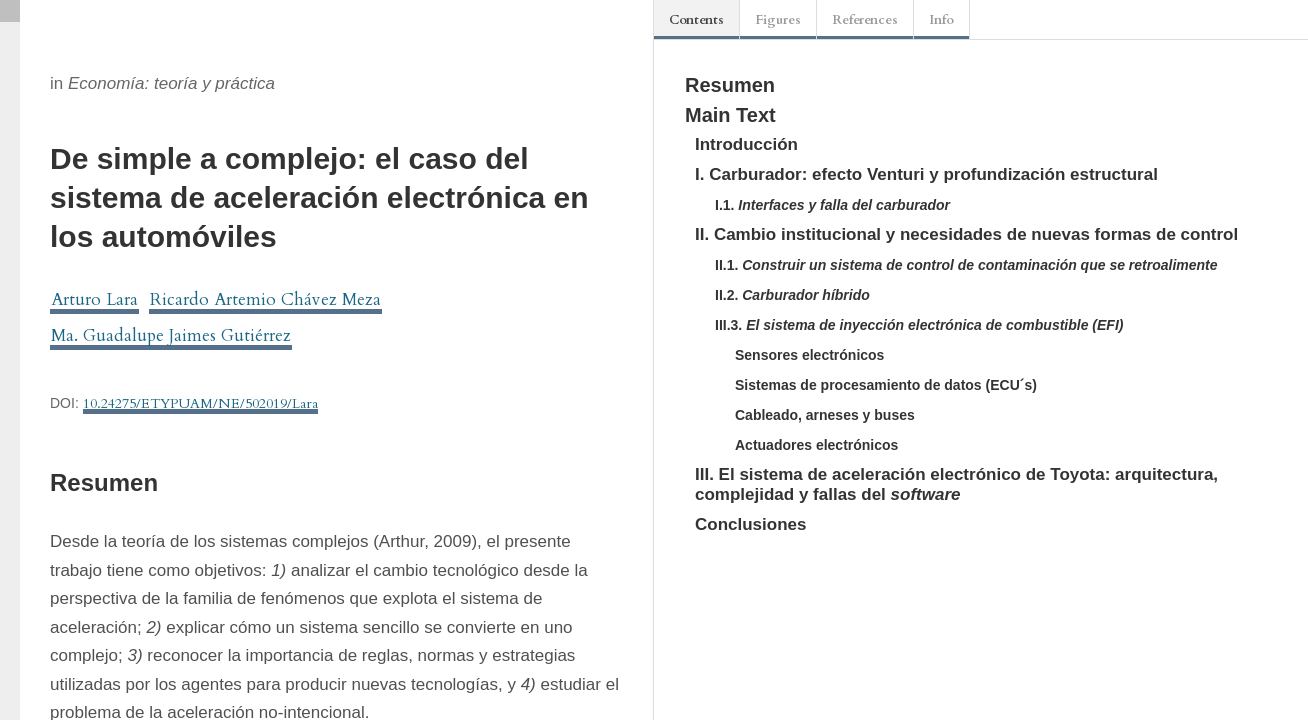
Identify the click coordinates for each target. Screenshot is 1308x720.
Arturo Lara (94, 299)
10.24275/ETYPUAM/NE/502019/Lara (200, 403)
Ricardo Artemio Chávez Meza (265, 299)
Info (941, 20)
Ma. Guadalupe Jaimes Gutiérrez (171, 335)
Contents (696, 20)
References (865, 20)
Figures (778, 20)
